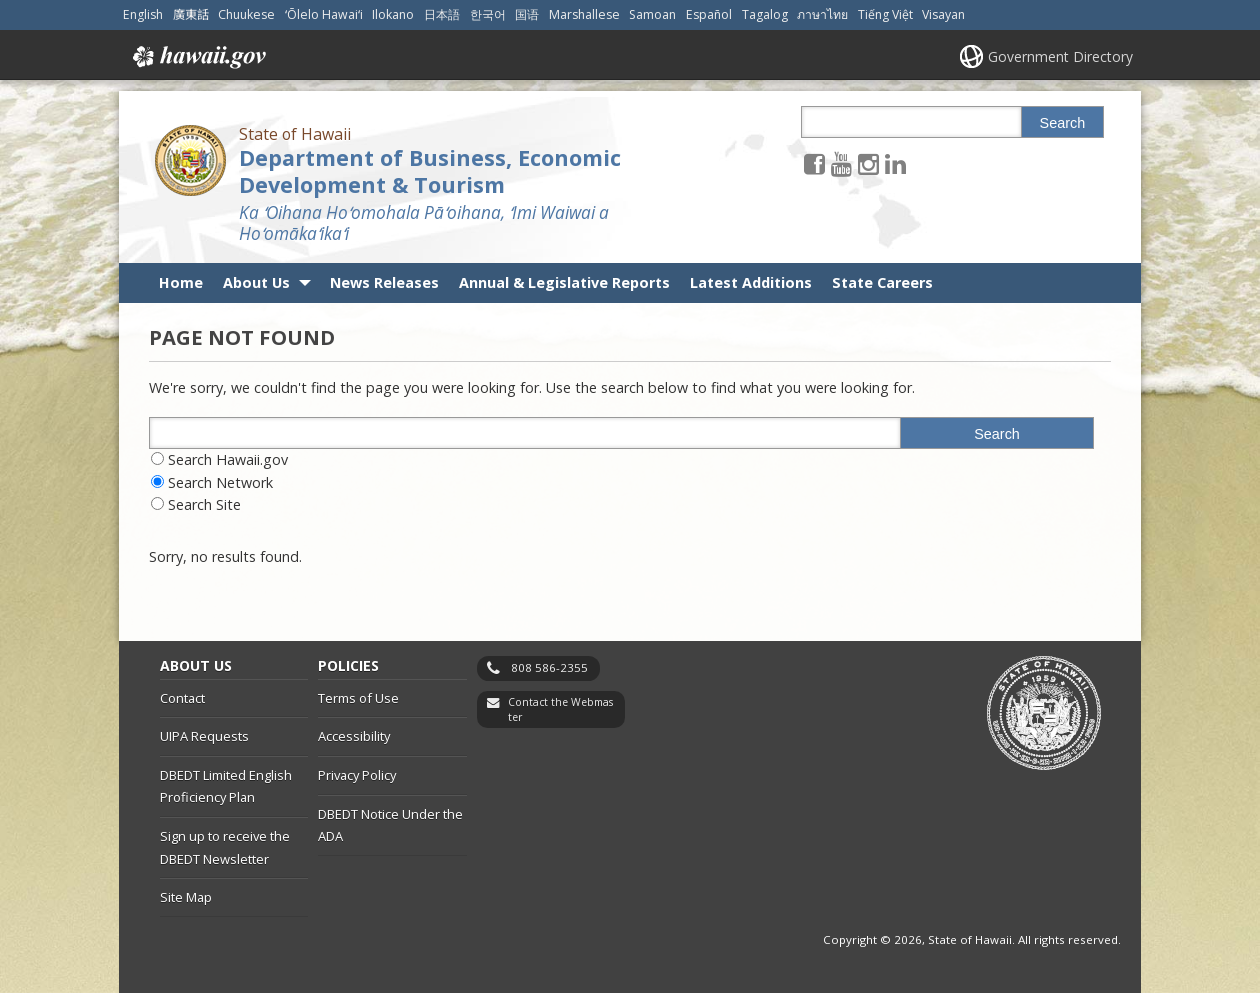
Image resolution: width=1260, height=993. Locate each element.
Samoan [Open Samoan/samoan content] (652, 14)
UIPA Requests (204, 736)
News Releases (384, 282)
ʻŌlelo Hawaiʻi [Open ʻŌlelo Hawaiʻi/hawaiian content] (324, 14)
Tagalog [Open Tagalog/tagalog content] (765, 14)
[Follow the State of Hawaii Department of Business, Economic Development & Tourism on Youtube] (841, 163)
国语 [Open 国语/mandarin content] (527, 14)
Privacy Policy (357, 775)
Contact (182, 698)
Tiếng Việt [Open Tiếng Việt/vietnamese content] (885, 14)
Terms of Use (358, 698)
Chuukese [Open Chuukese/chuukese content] (246, 14)
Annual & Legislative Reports (564, 282)
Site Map (186, 897)
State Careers (882, 282)
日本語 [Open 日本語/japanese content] (442, 14)
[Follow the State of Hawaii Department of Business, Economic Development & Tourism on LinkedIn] (895, 163)
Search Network (220, 482)
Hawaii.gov (197, 57)
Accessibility (354, 736)
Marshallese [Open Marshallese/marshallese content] (584, 14)
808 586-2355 (549, 667)
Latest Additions (751, 282)
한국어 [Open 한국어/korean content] (488, 14)
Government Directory (1060, 56)
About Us (256, 282)
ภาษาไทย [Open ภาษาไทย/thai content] (822, 14)
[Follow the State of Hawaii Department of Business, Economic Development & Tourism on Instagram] (868, 163)
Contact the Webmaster (560, 709)
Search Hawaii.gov (228, 459)
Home (181, 282)
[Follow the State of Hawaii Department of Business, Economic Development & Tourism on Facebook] (814, 163)
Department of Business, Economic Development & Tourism (430, 171)
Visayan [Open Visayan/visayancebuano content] (943, 14)
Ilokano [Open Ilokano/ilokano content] (393, 14)
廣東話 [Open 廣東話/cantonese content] (191, 14)
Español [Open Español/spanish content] (709, 14)
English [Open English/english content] (143, 14)
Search (1063, 123)
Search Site (204, 504)
